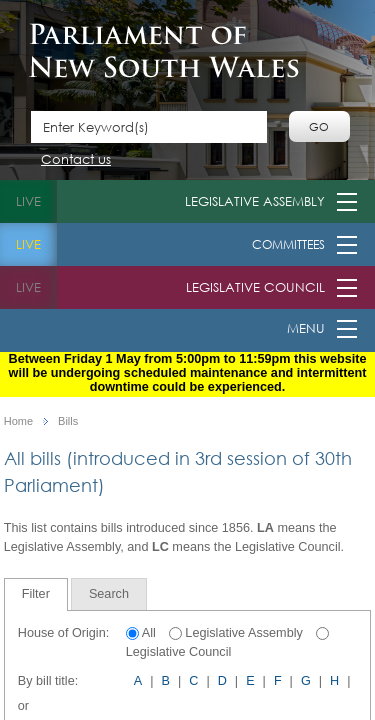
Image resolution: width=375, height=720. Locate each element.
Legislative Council (255, 287)
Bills (68, 421)
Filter (36, 594)
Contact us (76, 160)
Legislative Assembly (255, 201)
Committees (288, 244)
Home (18, 421)
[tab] (36, 594)
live (28, 201)
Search (109, 594)
